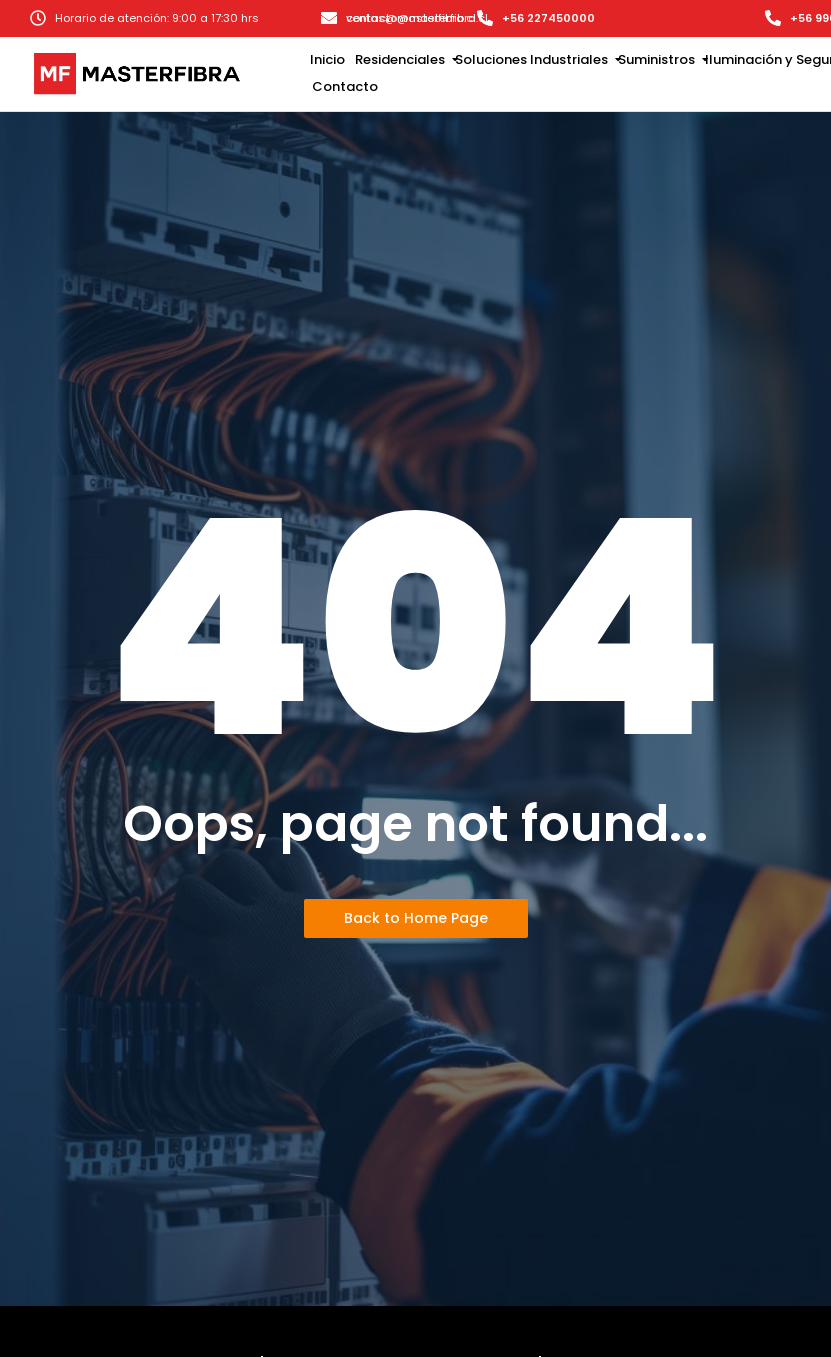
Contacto (345, 86)
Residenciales (401, 59)
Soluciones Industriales (533, 59)
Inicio (327, 59)
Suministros (658, 59)
